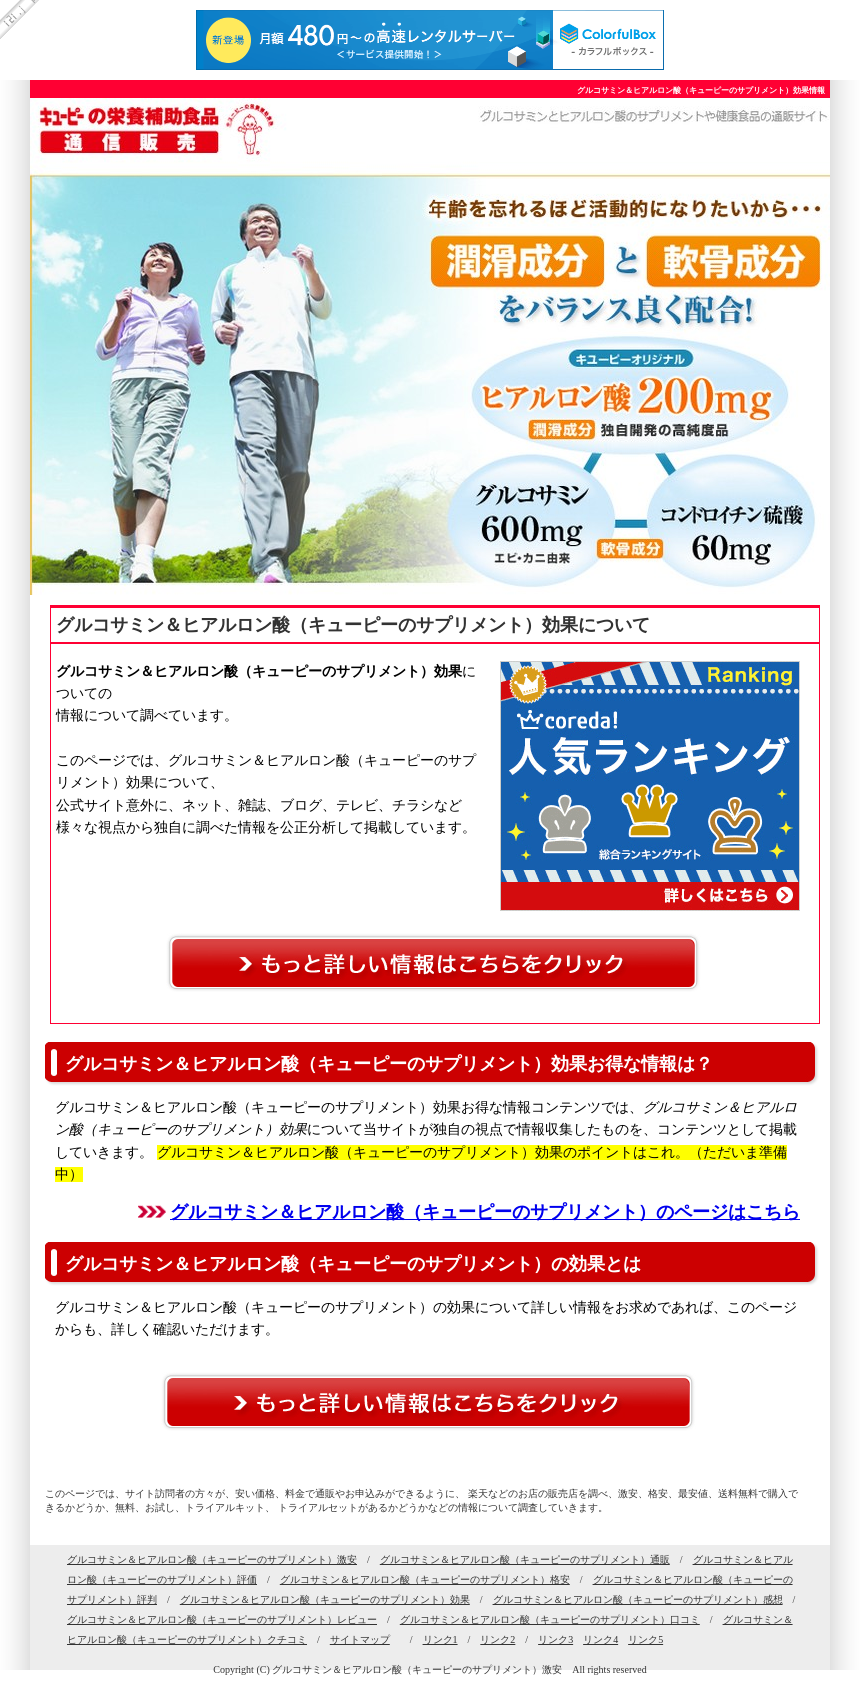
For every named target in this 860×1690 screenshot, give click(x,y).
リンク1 (440, 1639)
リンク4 (600, 1639)
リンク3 (555, 1639)
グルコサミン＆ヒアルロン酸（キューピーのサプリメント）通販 (525, 1559)
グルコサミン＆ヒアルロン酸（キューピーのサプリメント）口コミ (550, 1619)
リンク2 (497, 1639)
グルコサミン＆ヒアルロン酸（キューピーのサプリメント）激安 (212, 1559)
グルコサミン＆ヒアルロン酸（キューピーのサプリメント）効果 (325, 1599)
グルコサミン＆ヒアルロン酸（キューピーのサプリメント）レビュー (222, 1619)
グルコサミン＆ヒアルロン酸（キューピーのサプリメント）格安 (425, 1579)
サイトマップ (360, 1639)
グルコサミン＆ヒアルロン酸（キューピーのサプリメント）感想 (638, 1599)
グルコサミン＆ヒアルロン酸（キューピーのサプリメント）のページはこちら (485, 1212)
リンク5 (645, 1639)
